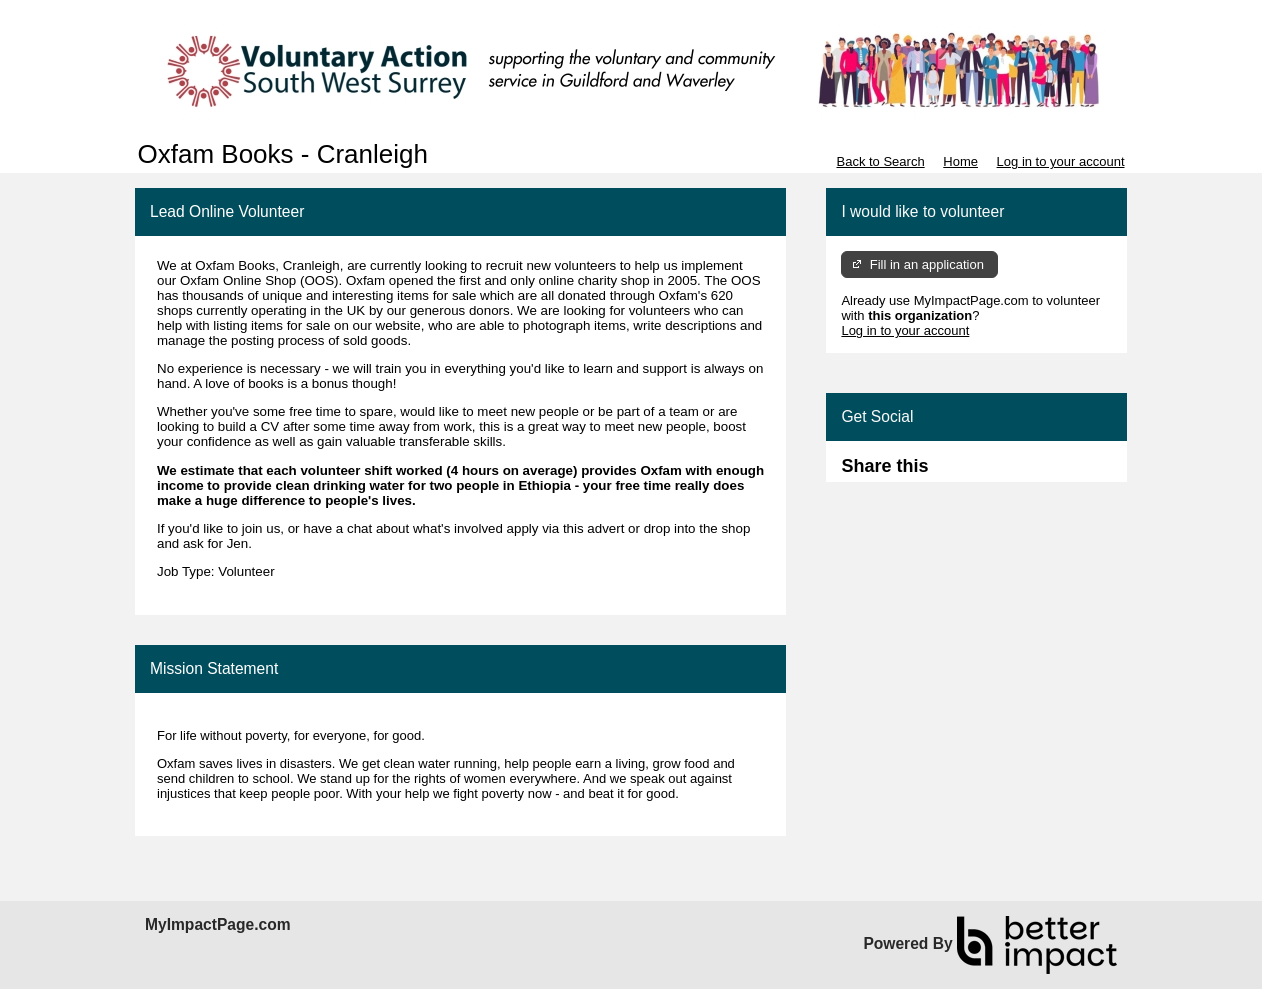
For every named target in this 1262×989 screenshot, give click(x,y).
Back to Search (880, 161)
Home (960, 161)
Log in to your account (1061, 161)
